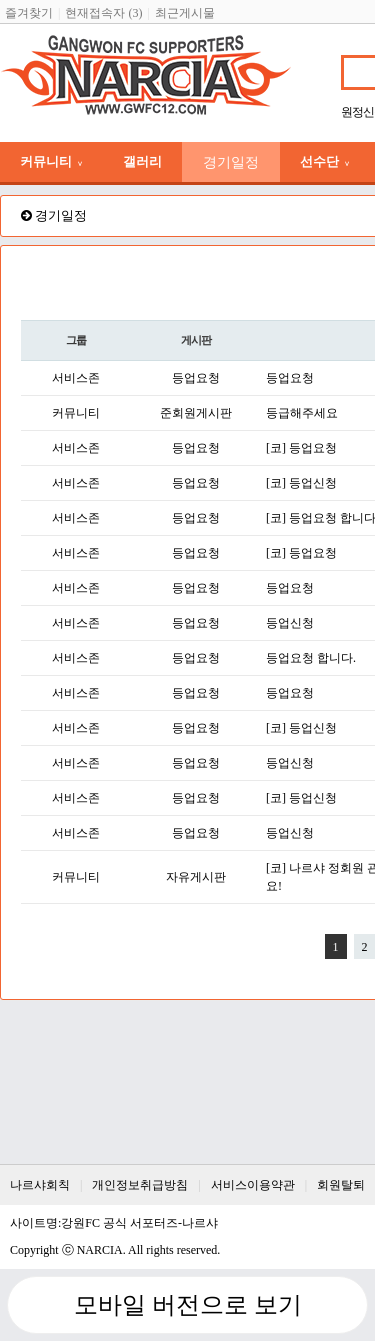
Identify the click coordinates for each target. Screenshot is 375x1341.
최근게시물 (185, 13)
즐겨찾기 (29, 13)
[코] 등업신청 (301, 483)
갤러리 (142, 161)
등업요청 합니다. (311, 658)
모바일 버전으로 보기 (188, 1305)
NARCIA (100, 1250)
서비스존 (76, 378)
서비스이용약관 (253, 1185)
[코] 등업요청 (301, 448)
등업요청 (196, 378)
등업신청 (290, 623)
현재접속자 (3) (103, 13)
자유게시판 (196, 877)
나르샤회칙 (40, 1185)
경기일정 (231, 162)
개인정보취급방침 (140, 1185)
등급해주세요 (302, 413)
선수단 (325, 161)
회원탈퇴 (341, 1185)
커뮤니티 (51, 161)
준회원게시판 (196, 413)
